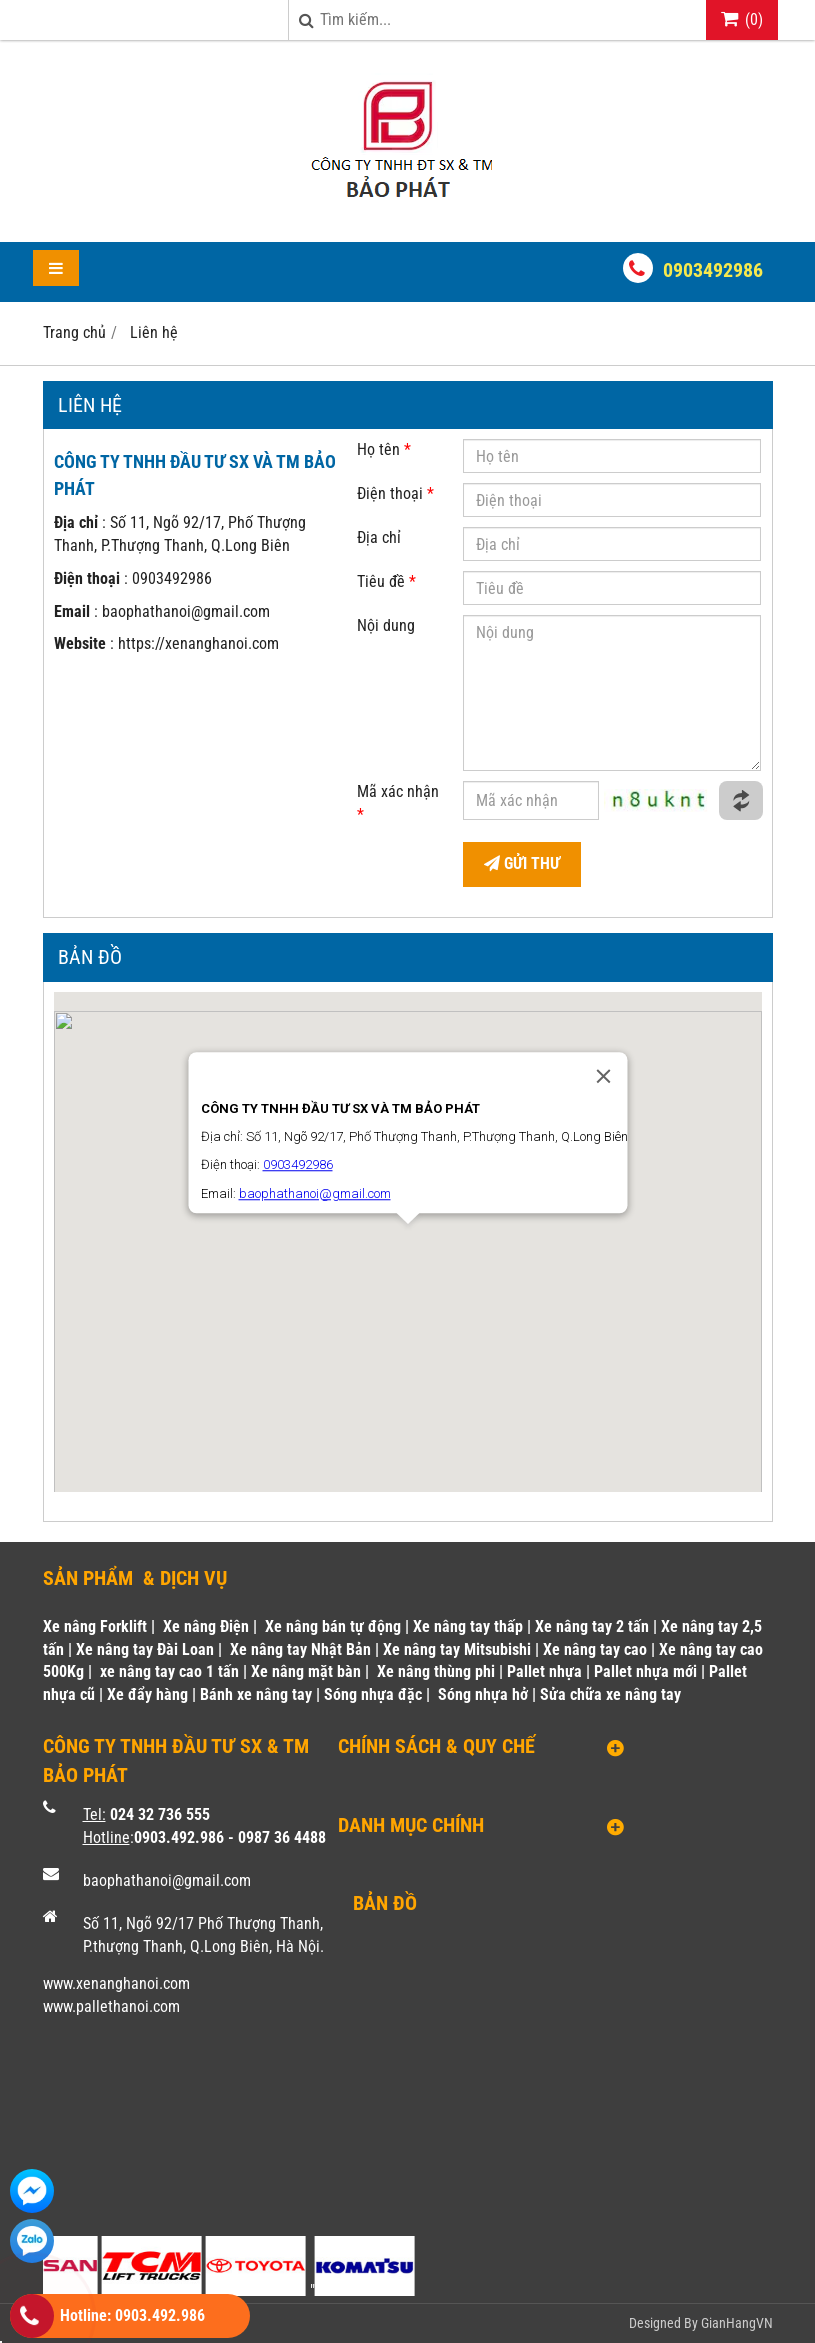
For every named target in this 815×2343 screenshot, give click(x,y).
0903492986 (713, 270)
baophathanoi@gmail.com (186, 611)
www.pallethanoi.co (105, 2006)
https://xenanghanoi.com (198, 643)
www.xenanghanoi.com (116, 1983)
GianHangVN (737, 2323)
